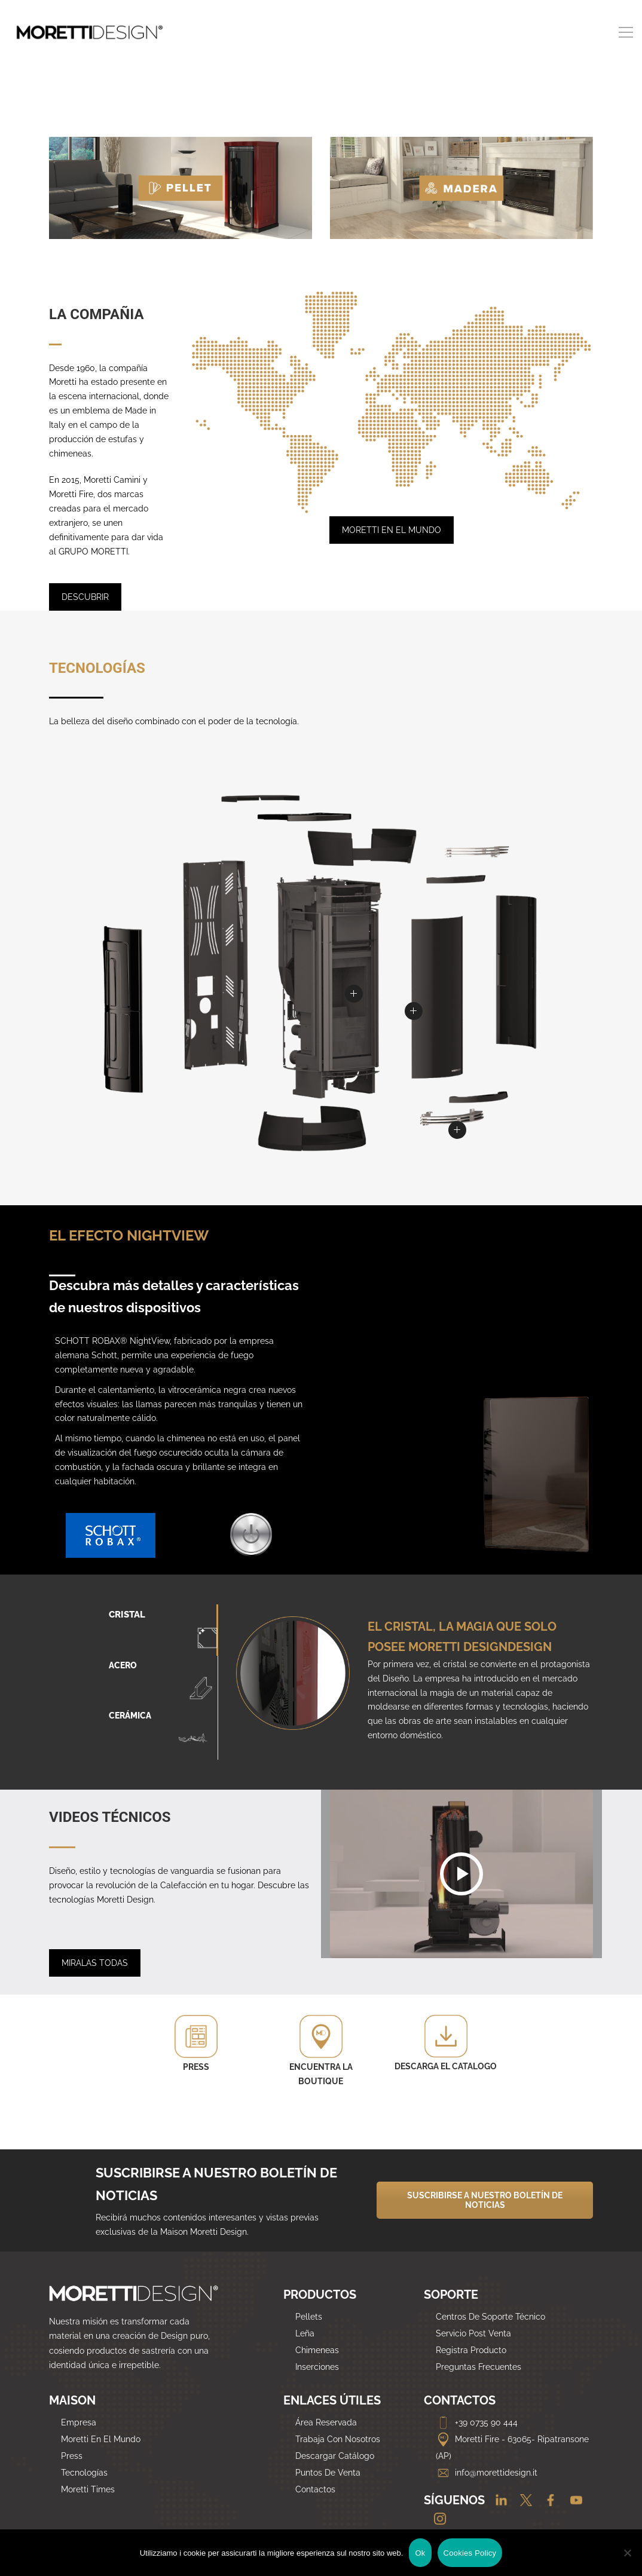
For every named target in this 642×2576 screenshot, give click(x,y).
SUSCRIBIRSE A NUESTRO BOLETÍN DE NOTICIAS (484, 2200)
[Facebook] (547, 2501)
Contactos (315, 2489)
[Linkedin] (497, 2501)
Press (71, 2456)
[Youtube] (571, 2501)
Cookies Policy (470, 2553)
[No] (627, 2553)
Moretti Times (88, 2489)
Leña (304, 2333)
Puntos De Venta (327, 2472)
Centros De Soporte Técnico (490, 2316)
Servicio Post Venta (473, 2333)
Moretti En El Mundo (100, 2439)
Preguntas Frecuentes (478, 2367)
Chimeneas (317, 2350)
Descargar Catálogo (334, 2456)
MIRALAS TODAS (95, 1963)
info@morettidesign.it (486, 2472)
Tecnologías (84, 2472)
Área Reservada (326, 2422)
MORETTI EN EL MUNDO (391, 530)
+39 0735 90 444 (477, 2422)
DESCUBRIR (85, 597)
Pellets (308, 2316)
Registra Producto (471, 2350)
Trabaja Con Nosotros (337, 2439)
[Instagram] (435, 2519)
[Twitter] (522, 2501)
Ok (420, 2553)
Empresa (78, 2422)
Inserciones (317, 2367)
